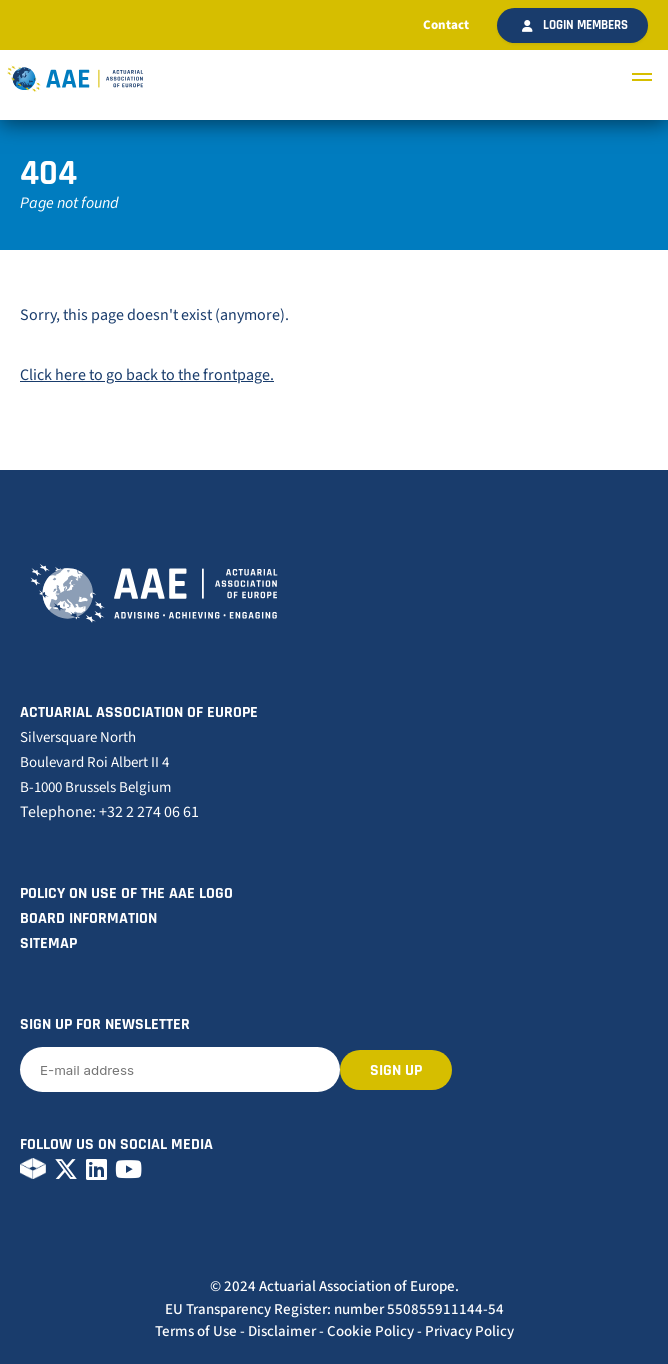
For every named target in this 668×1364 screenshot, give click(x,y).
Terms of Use (196, 1331)
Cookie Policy (370, 1331)
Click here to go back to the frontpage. (147, 375)
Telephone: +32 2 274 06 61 (109, 812)
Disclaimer (282, 1331)
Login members (575, 25)
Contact (446, 25)
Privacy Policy (469, 1331)
